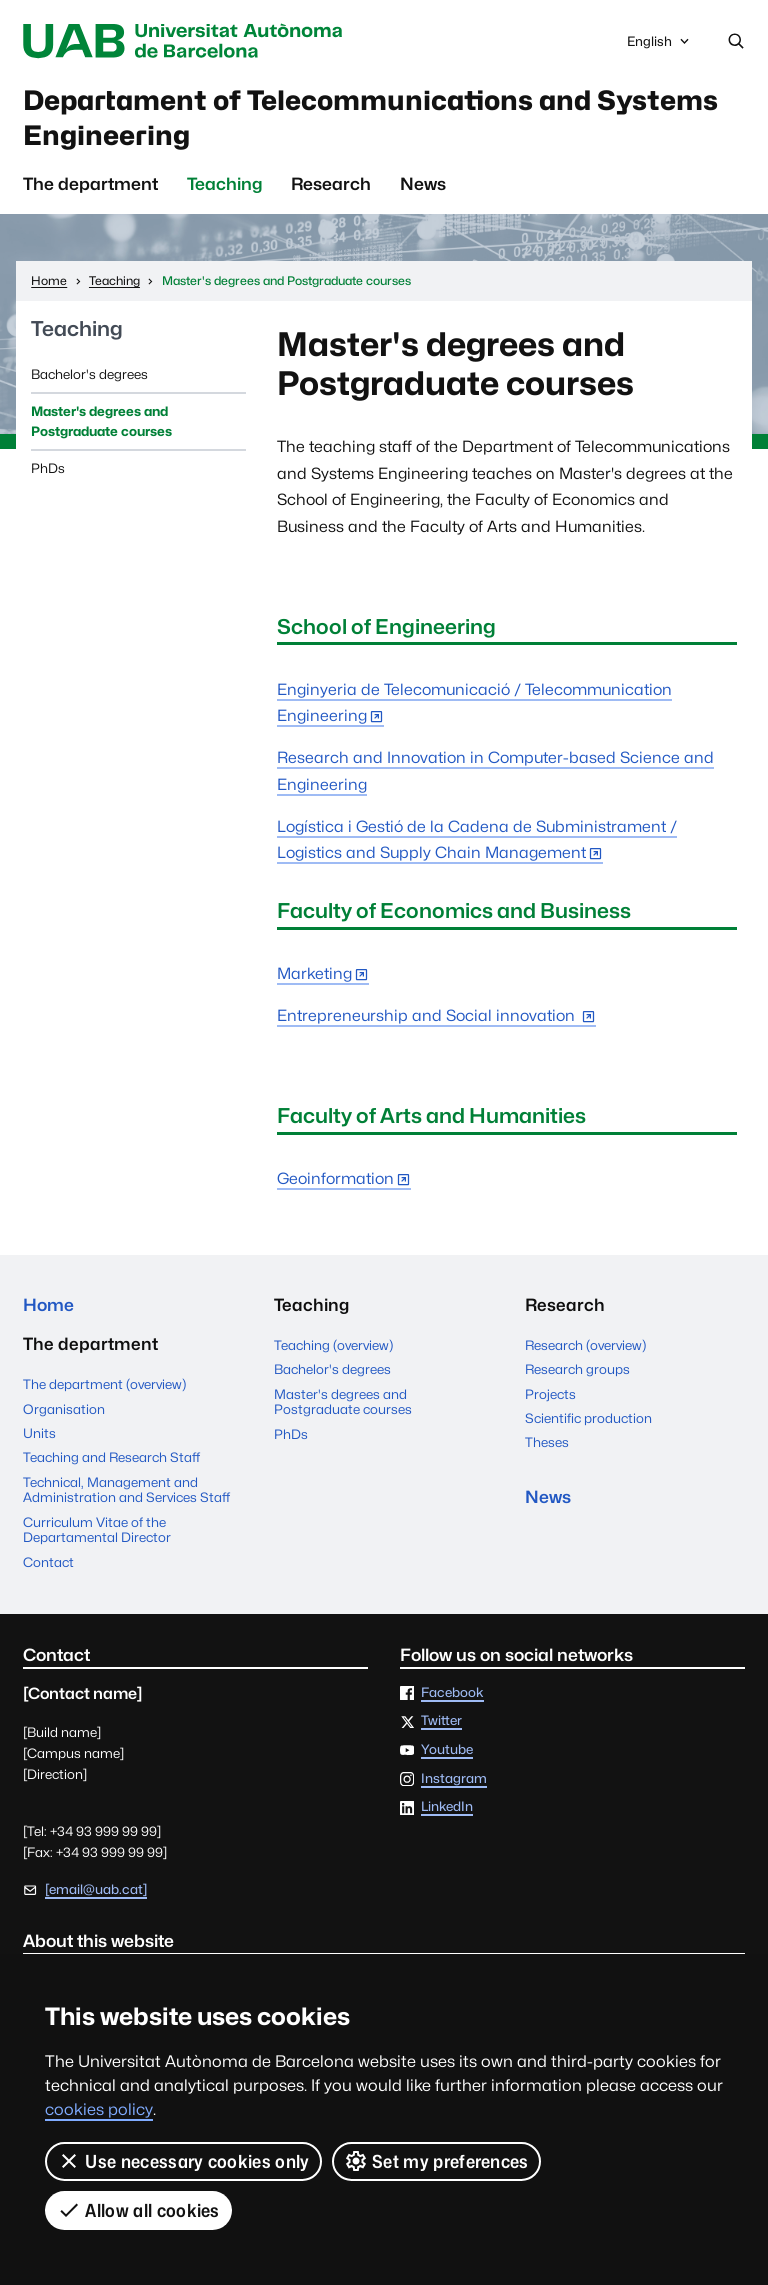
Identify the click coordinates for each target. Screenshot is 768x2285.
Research (331, 185)
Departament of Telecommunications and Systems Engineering (373, 117)
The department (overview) (104, 1385)
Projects (550, 1394)
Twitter (441, 1722)
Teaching (224, 185)
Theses (547, 1443)
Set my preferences (436, 2161)
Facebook (452, 1693)
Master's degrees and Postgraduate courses (101, 422)
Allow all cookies (138, 2210)
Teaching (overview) (333, 1345)
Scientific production (588, 1418)
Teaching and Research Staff (111, 1458)
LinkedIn (447, 1808)
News (423, 185)
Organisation (64, 1409)
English (659, 46)
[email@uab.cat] (96, 1889)
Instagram (454, 1779)
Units (39, 1433)
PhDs (48, 468)
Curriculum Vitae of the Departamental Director (97, 1530)
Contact (48, 1562)
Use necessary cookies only (183, 2161)
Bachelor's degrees (89, 374)
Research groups (577, 1370)
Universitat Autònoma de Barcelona (187, 41)
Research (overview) (585, 1345)
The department (90, 185)
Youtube (447, 1751)
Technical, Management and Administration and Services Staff (126, 1490)
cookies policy (99, 2109)
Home (48, 1306)
